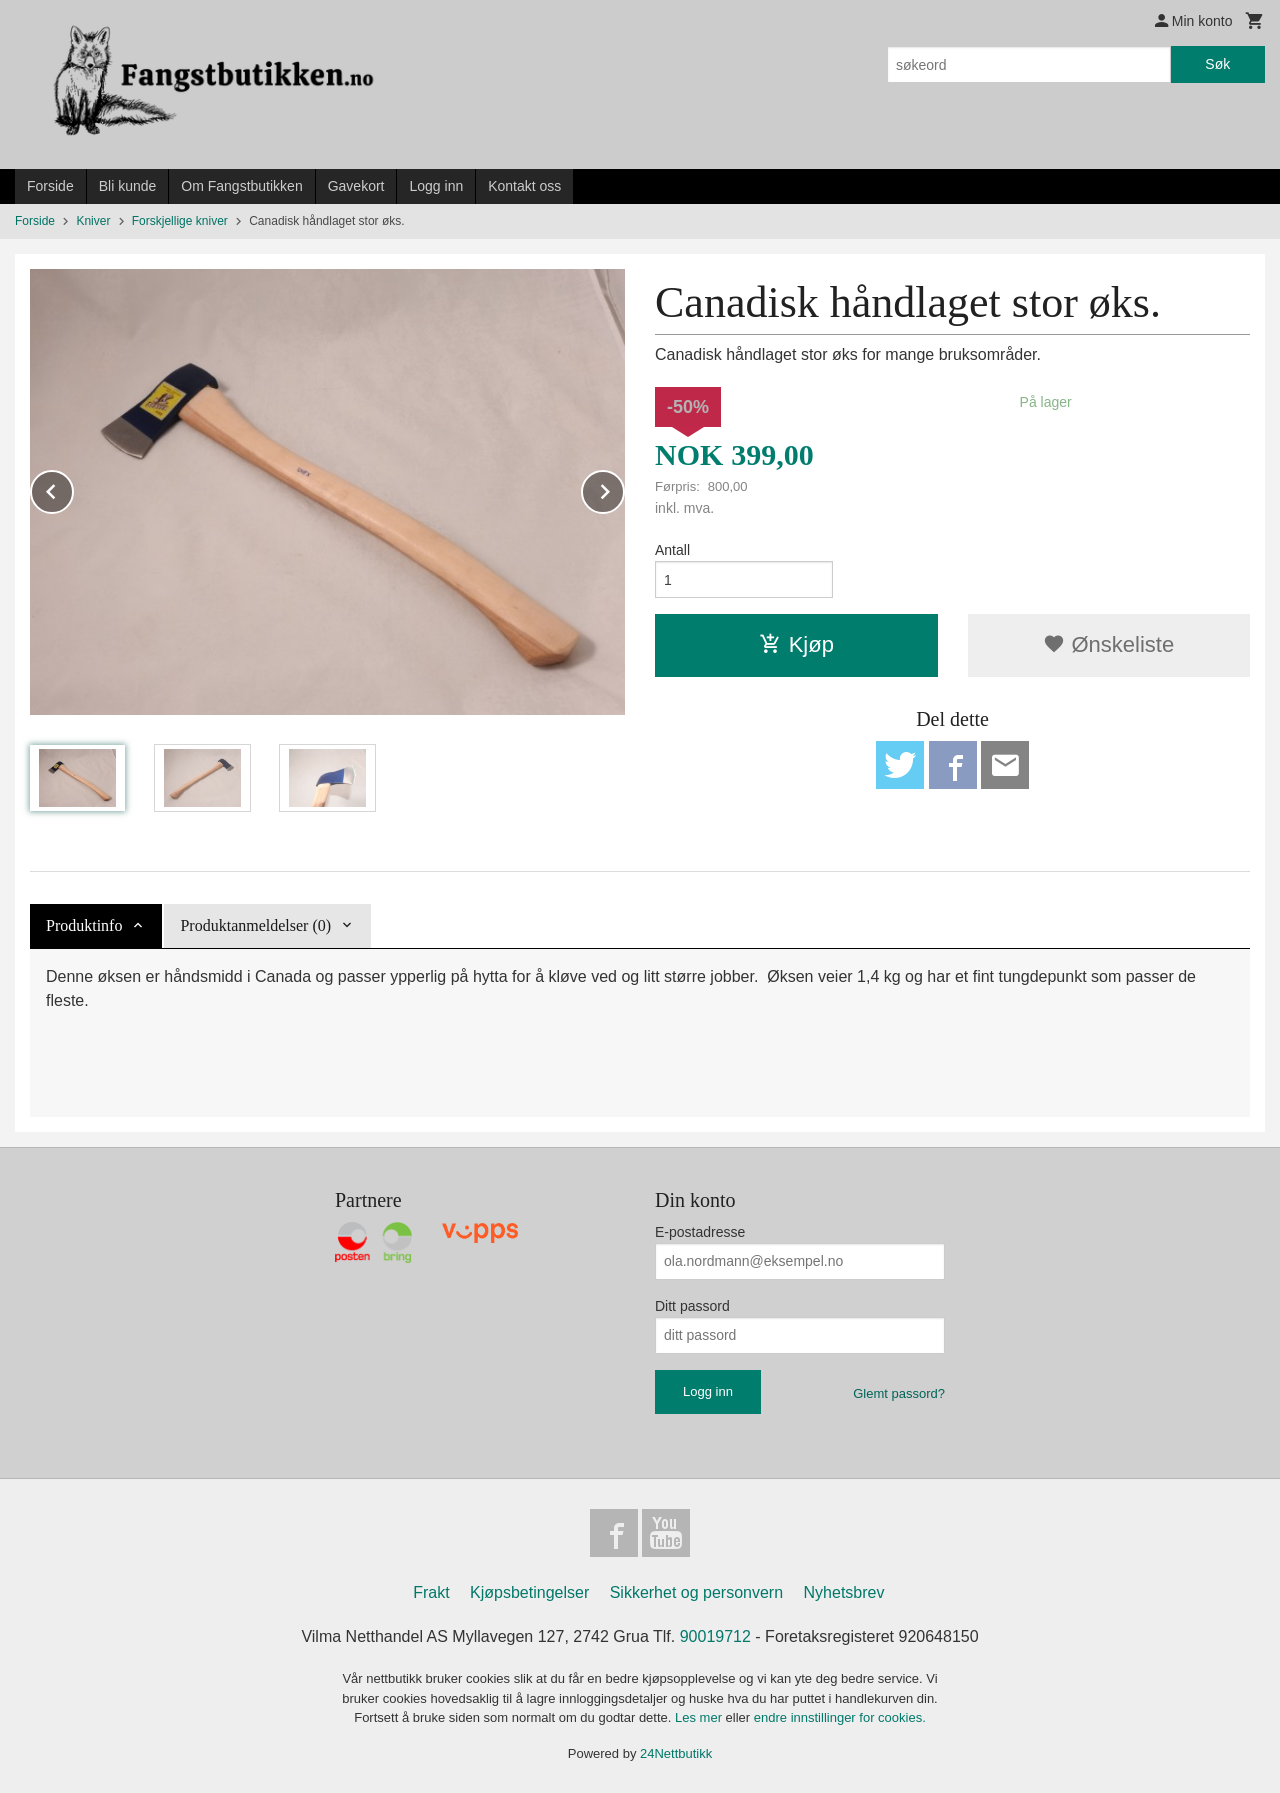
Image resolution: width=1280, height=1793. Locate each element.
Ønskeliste (1108, 644)
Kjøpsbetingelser (529, 1592)
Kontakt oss (524, 186)
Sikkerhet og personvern (696, 1592)
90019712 (715, 1636)
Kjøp (796, 644)
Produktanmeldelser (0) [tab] (255, 925)
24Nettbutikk (676, 1753)
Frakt (431, 1592)
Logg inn (436, 186)
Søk (1217, 64)
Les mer (700, 1717)
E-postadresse (700, 1232)
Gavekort (356, 186)
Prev (73, 488)
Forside (50, 186)
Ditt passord (692, 1306)
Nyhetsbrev (844, 1592)
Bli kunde (128, 186)
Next (624, 488)
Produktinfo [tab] (84, 925)
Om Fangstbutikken (241, 186)
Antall (672, 550)
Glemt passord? (899, 1393)
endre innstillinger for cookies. (840, 1717)
